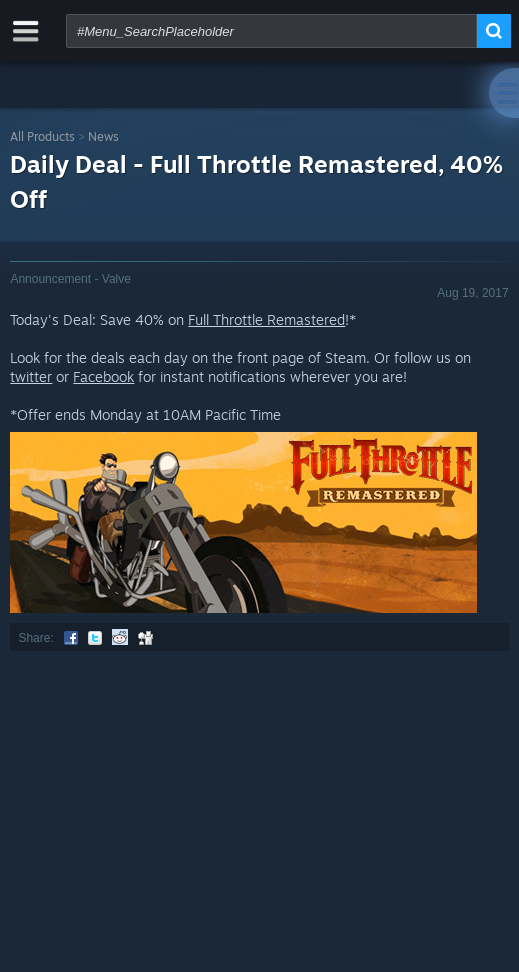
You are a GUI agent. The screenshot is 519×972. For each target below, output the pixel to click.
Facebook (103, 376)
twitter (31, 376)
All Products (42, 136)
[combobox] (271, 31)
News (103, 136)
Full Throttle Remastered (266, 319)
